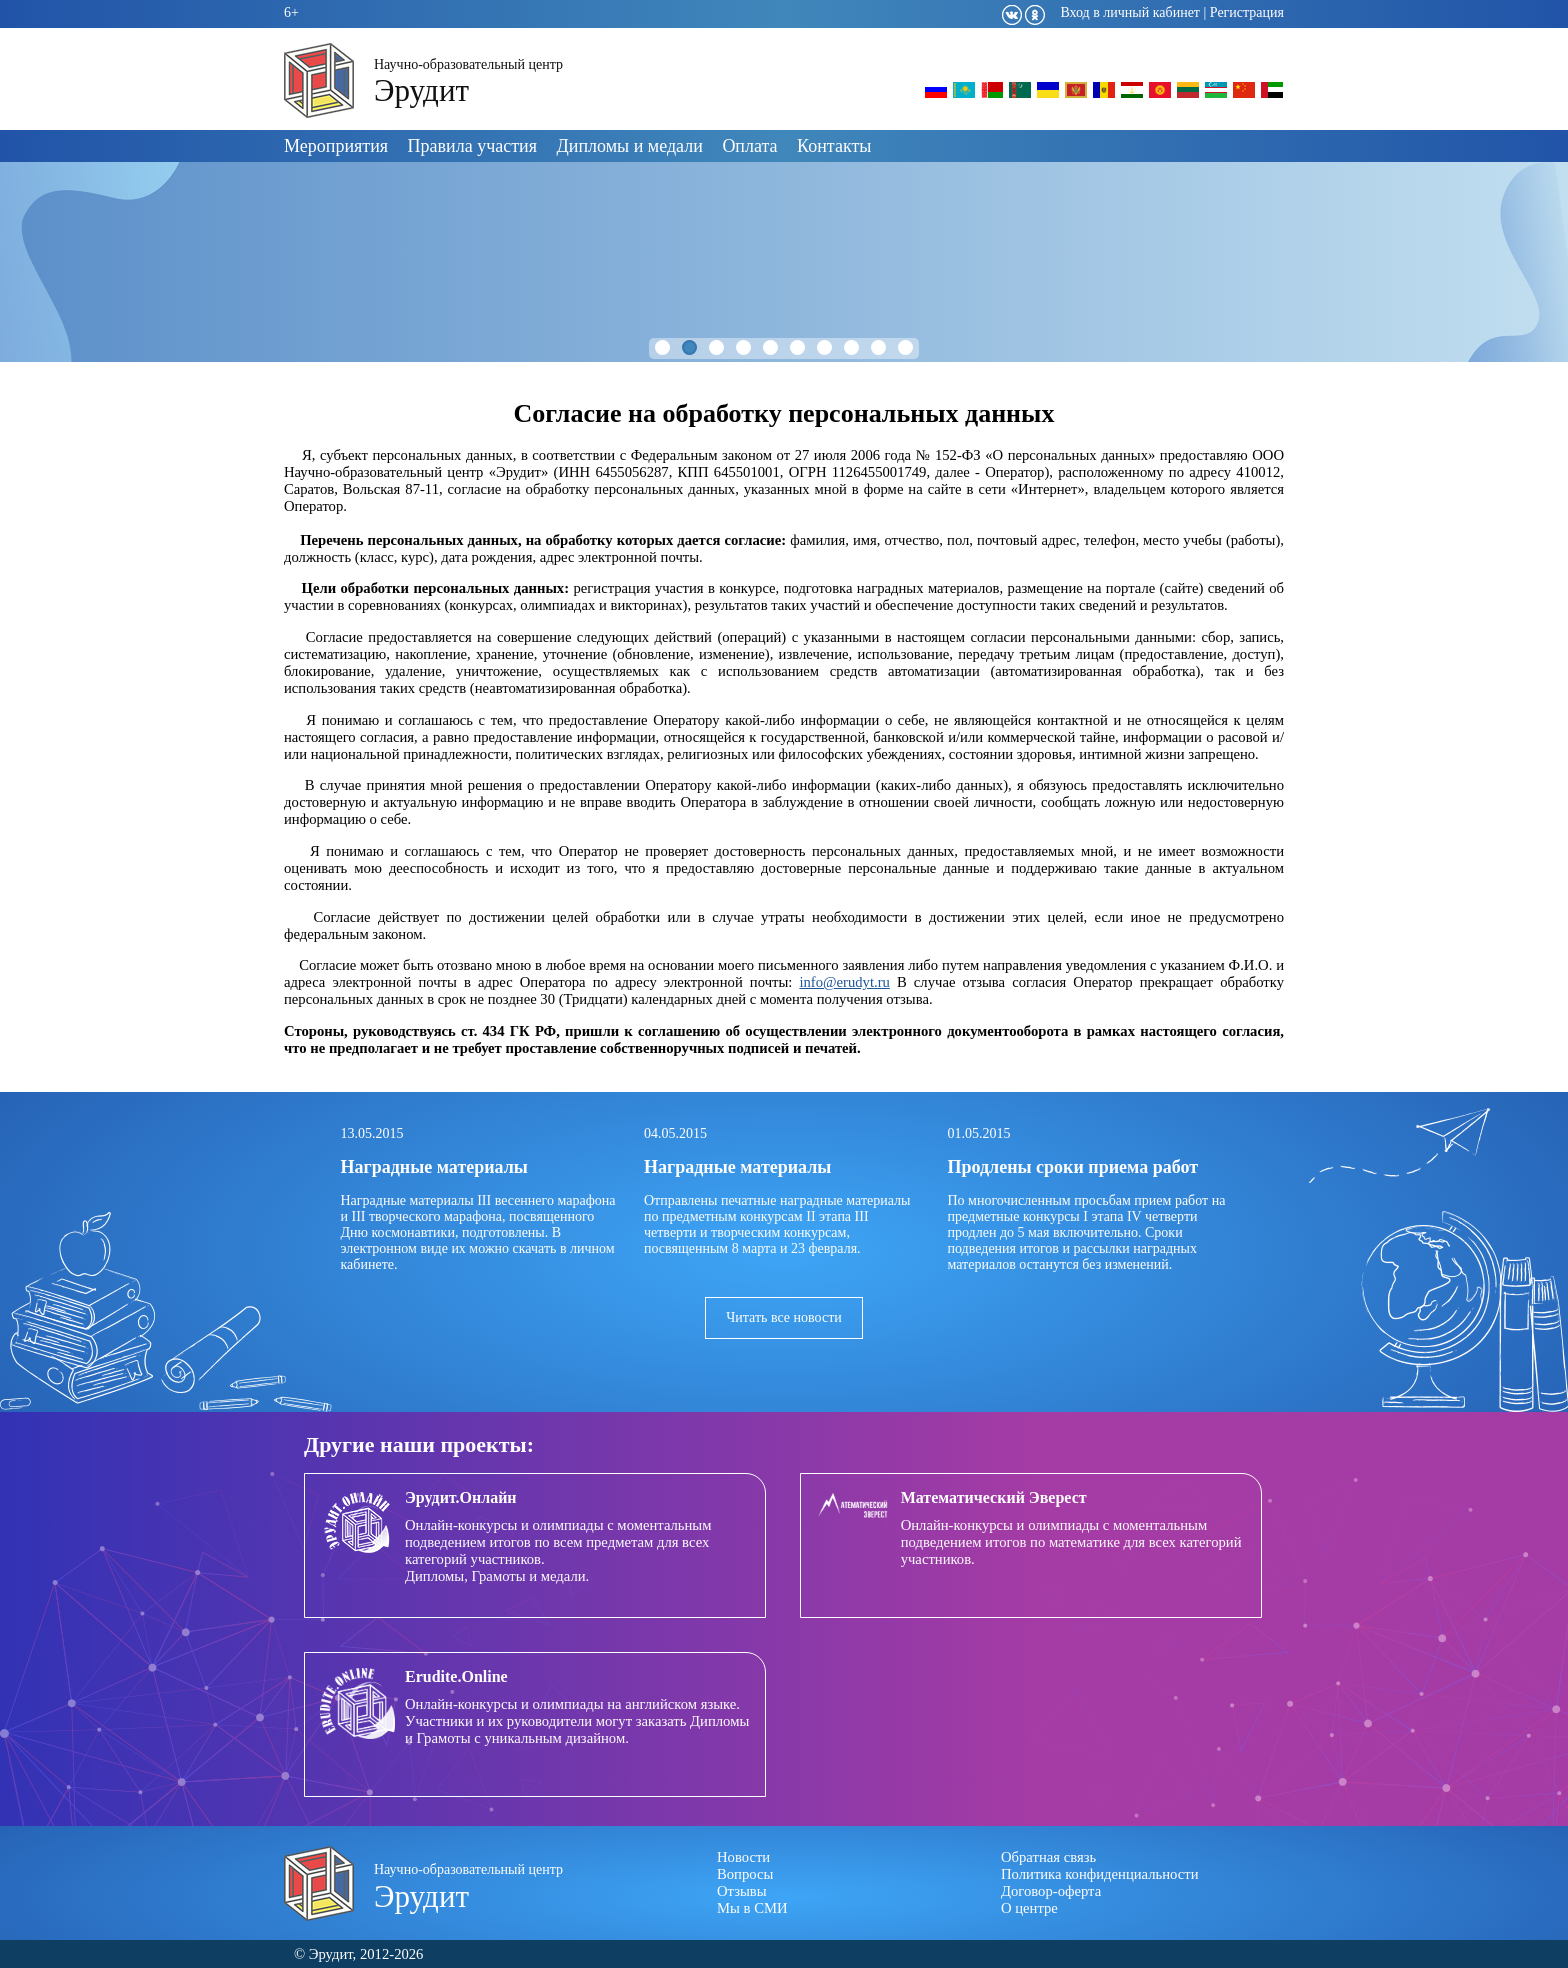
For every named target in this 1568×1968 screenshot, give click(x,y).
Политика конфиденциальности (1100, 1874)
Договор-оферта (1051, 1891)
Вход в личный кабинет (1130, 12)
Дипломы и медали (630, 146)
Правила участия (472, 146)
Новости (743, 1857)
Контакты (834, 146)
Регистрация (1247, 12)
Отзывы (742, 1891)
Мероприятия (336, 146)
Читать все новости (784, 1317)
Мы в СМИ (752, 1908)
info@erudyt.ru (844, 982)
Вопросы (745, 1874)
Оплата (749, 146)
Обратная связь (1048, 1857)
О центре (1029, 1908)
